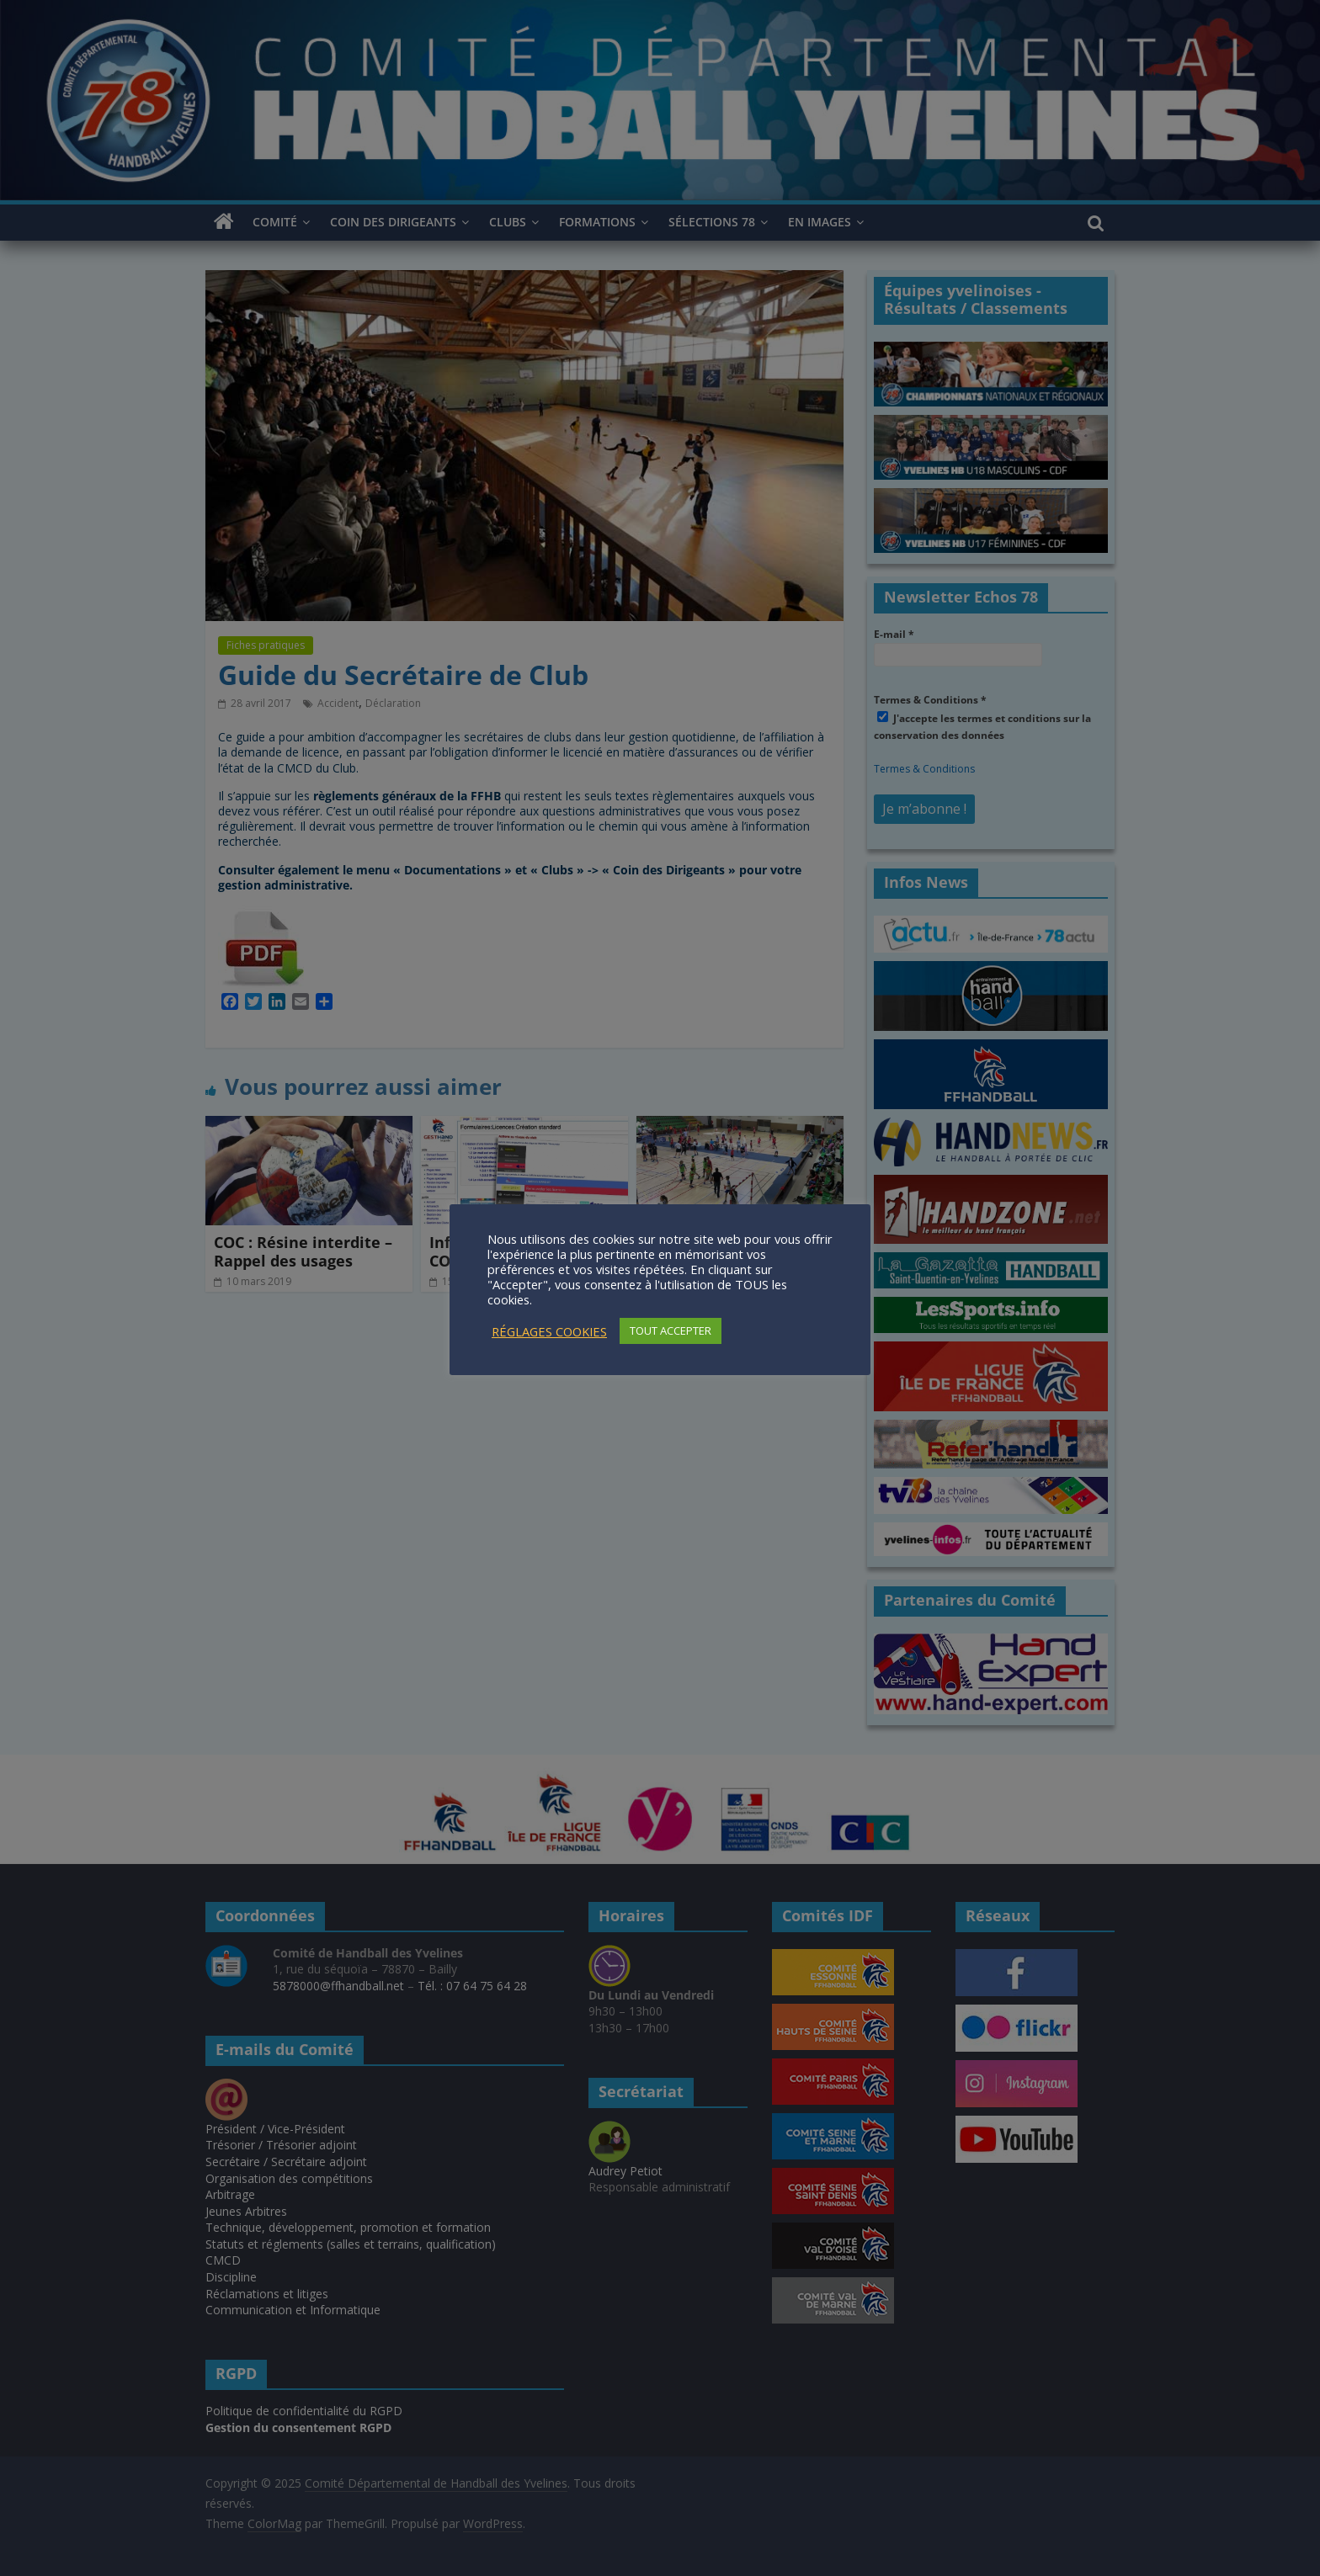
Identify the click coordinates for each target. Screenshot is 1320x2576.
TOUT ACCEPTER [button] (670, 1330)
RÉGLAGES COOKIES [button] (549, 1331)
